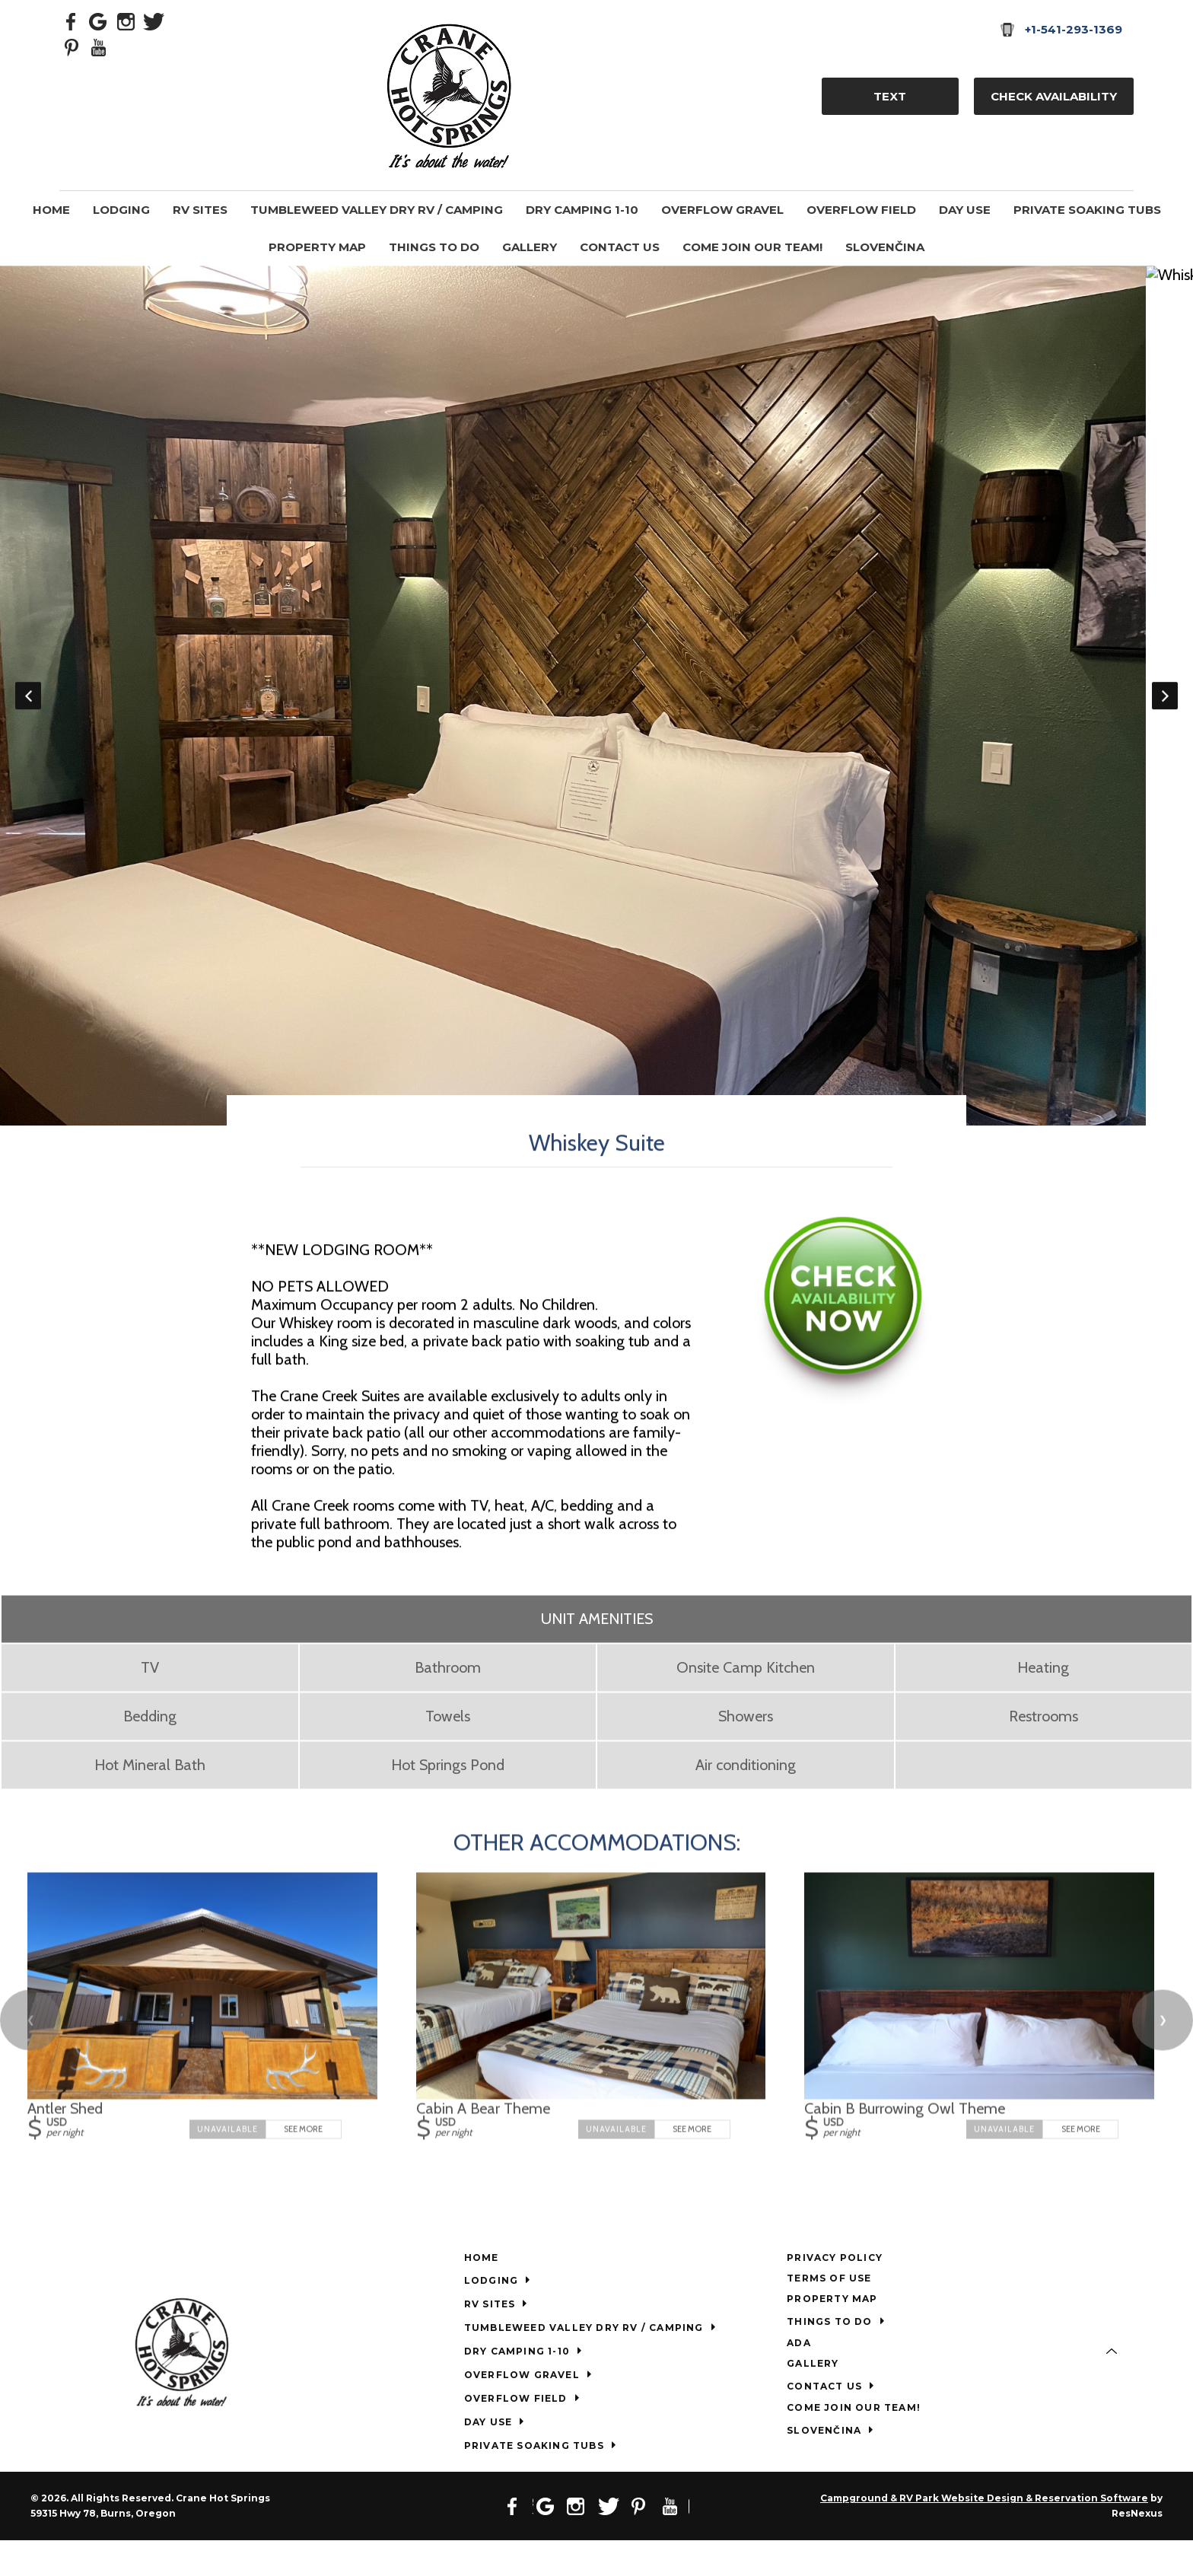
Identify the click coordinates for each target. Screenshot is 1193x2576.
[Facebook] (71, 20)
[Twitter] (154, 20)
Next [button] (1165, 713)
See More (303, 2164)
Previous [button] (28, 713)
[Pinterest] (71, 46)
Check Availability (1054, 96)
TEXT (889, 96)
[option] (596, 713)
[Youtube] (99, 46)
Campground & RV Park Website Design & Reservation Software (984, 2533)
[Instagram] (126, 20)
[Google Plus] (99, 20)
